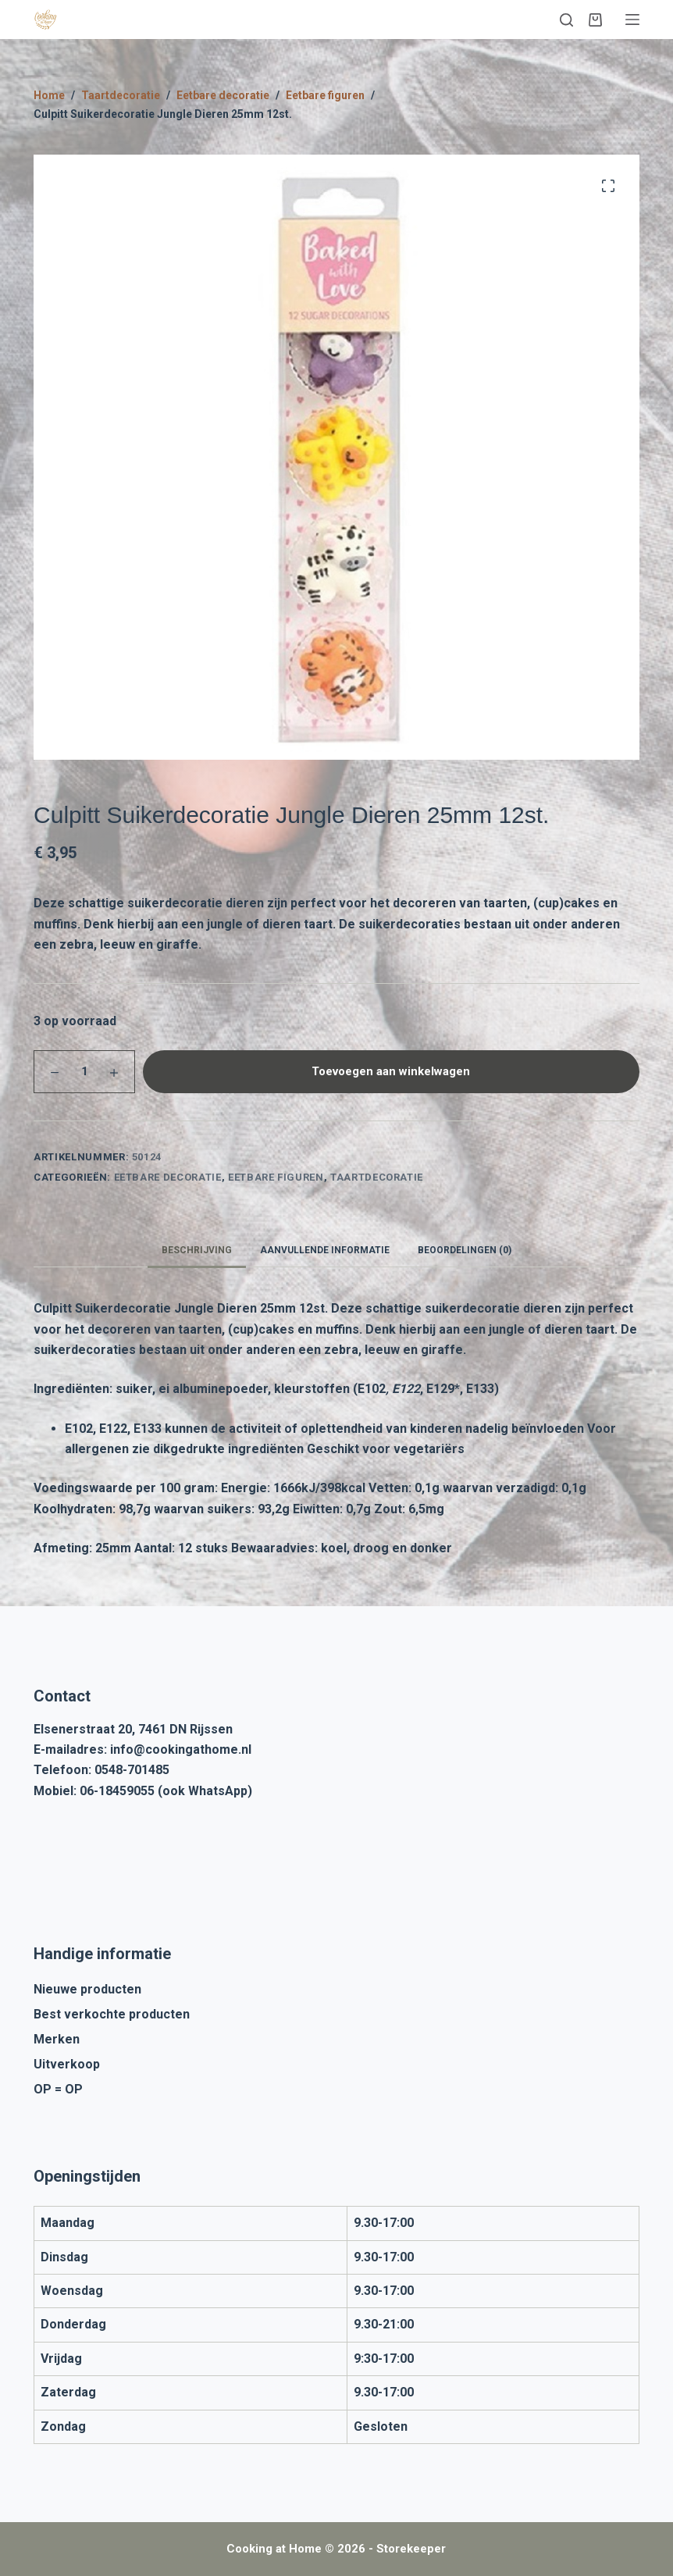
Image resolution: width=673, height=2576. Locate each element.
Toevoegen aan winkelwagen (391, 1071)
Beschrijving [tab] (197, 1250)
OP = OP (58, 2089)
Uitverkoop (67, 2064)
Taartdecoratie (376, 1177)
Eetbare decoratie (168, 1177)
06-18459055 (117, 1790)
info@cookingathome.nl (180, 1749)
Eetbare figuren (276, 1177)
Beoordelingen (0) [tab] (464, 1250)
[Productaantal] (84, 1071)
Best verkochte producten (112, 2014)
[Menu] (632, 19)
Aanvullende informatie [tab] (325, 1250)
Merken (57, 2039)
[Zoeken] (566, 20)
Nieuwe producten (87, 1989)
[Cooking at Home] (45, 19)
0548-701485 (131, 1769)
